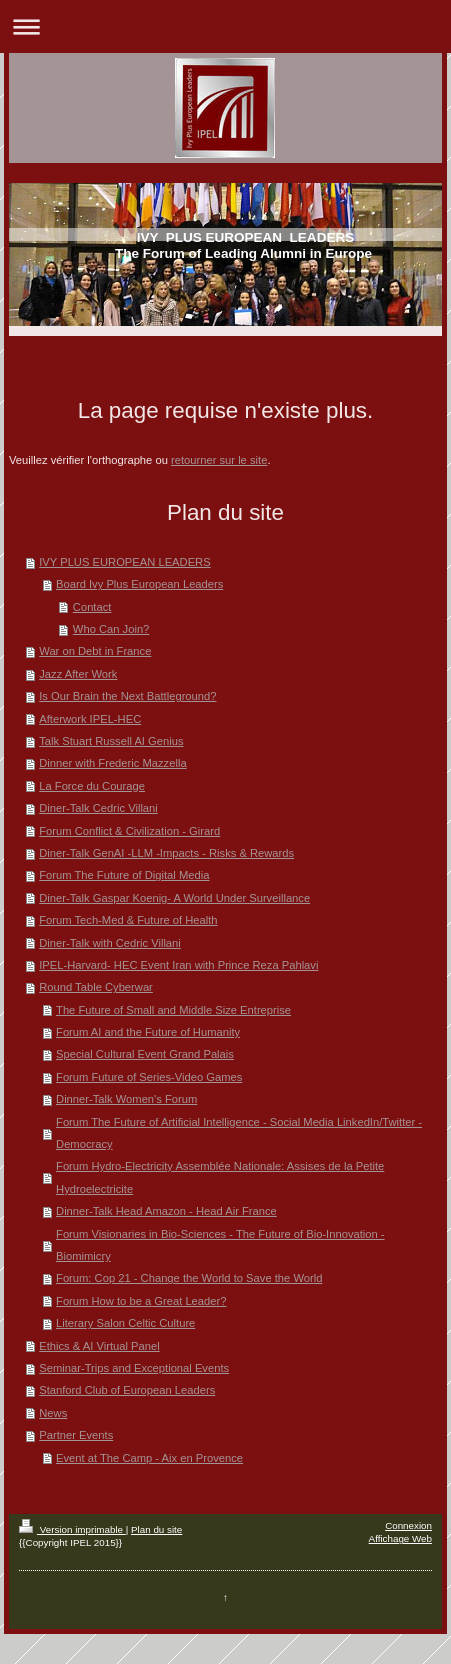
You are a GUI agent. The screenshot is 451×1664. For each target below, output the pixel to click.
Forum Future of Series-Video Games (149, 1077)
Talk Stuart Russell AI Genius (111, 741)
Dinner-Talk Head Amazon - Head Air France (166, 1211)
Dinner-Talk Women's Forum (126, 1099)
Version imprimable (72, 1529)
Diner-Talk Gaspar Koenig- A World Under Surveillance (174, 898)
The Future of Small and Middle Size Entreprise (173, 1010)
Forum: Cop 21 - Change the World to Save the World (189, 1278)
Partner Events (76, 1435)
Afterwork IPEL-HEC (90, 719)
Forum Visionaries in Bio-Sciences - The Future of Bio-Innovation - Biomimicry (220, 1245)
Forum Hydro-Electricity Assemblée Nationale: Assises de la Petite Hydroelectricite (220, 1177)
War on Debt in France (95, 651)
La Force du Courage (92, 786)
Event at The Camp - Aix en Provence (149, 1458)
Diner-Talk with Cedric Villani (110, 943)
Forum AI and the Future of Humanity (148, 1032)
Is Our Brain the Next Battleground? (127, 696)
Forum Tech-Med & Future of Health (128, 920)
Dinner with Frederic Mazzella (112, 763)
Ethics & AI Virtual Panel (99, 1346)
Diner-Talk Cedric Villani (98, 808)
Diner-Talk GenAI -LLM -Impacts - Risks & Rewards (166, 853)
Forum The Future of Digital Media (124, 875)
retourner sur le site (219, 460)
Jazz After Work (78, 674)
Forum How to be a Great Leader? (141, 1301)
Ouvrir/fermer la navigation (225, 26)
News (53, 1413)
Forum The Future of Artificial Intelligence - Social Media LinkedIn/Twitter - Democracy (239, 1133)
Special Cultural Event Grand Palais (145, 1054)
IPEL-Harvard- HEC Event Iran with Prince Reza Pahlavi (178, 965)
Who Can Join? (111, 629)
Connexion (408, 1525)
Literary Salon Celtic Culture (125, 1323)
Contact (92, 607)
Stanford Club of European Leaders (127, 1390)
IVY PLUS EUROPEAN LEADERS (124, 562)
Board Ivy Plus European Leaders (139, 584)
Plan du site (156, 1529)
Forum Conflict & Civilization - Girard (129, 831)
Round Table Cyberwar (96, 987)
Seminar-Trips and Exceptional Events (134, 1368)
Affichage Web (400, 1538)
